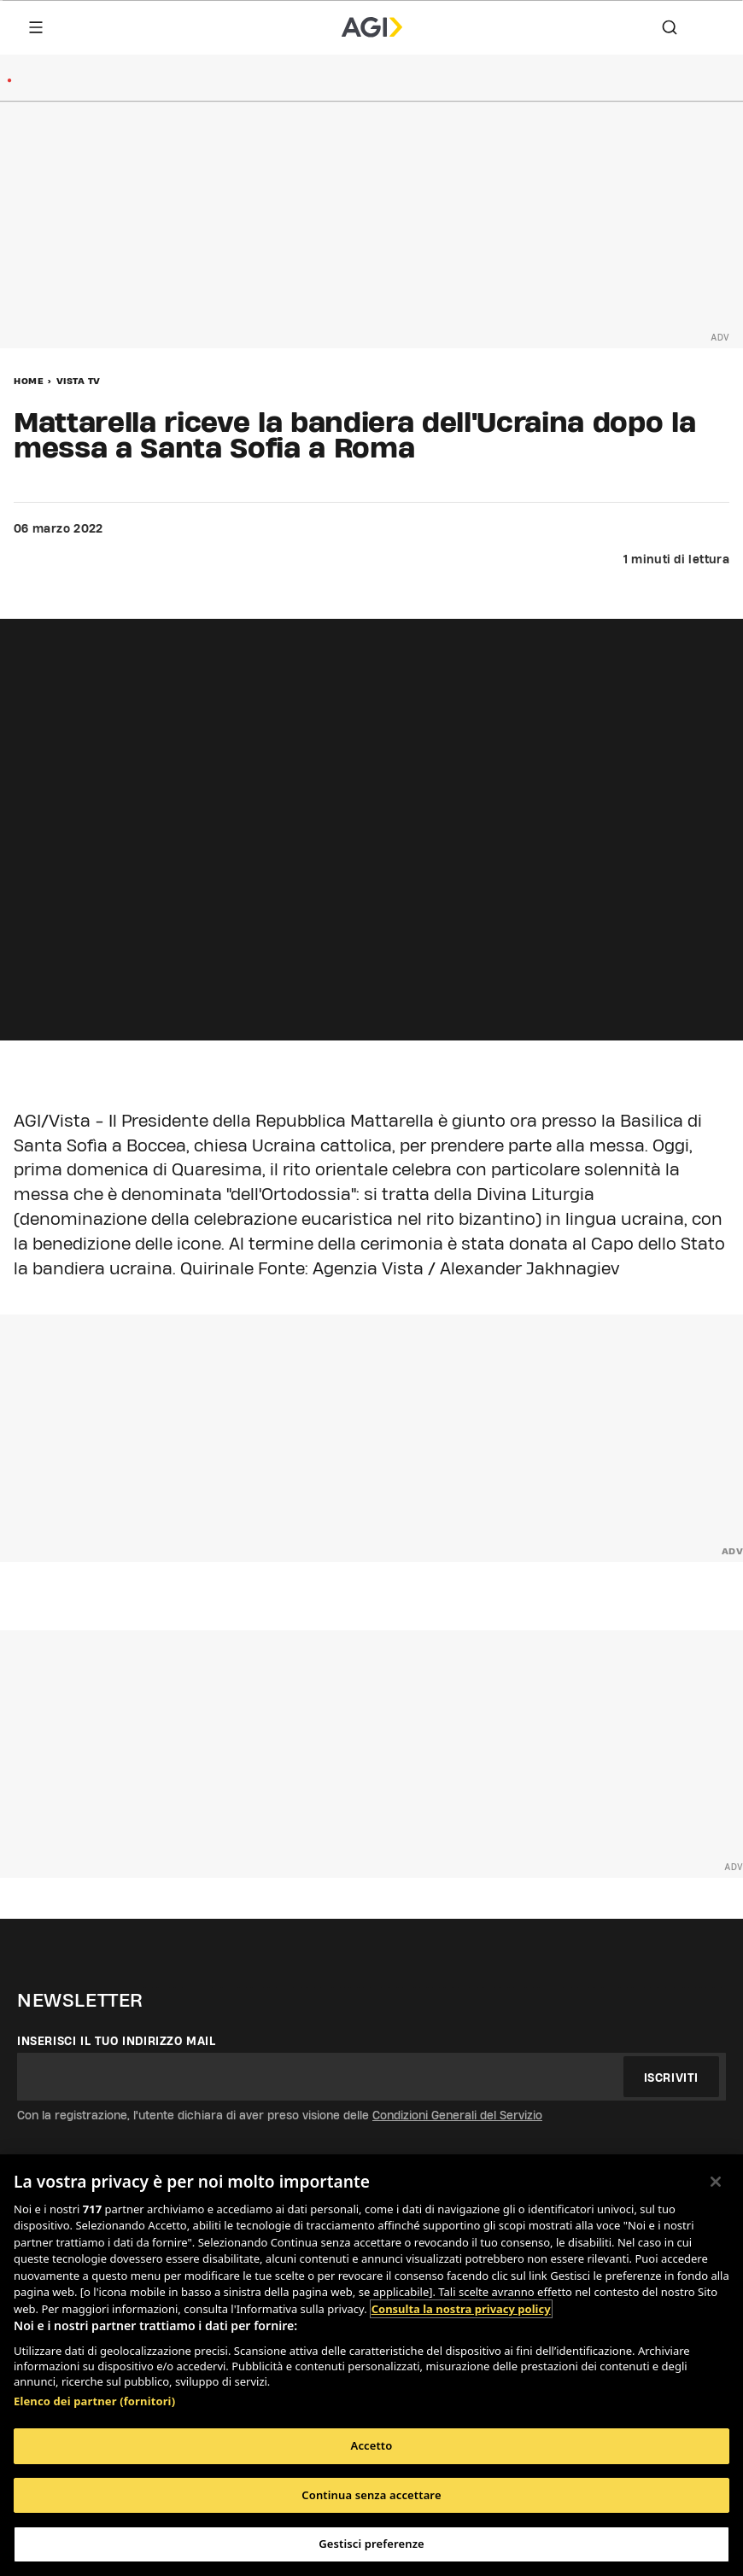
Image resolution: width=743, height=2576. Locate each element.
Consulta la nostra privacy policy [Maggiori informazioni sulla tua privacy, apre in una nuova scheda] (461, 2309)
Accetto (372, 2445)
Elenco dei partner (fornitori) (94, 2401)
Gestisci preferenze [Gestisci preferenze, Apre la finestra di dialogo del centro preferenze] (371, 2543)
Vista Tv (78, 381)
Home (29, 381)
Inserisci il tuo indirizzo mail (116, 2041)
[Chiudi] (715, 2181)
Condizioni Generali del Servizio (457, 2115)
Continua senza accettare (371, 2495)
